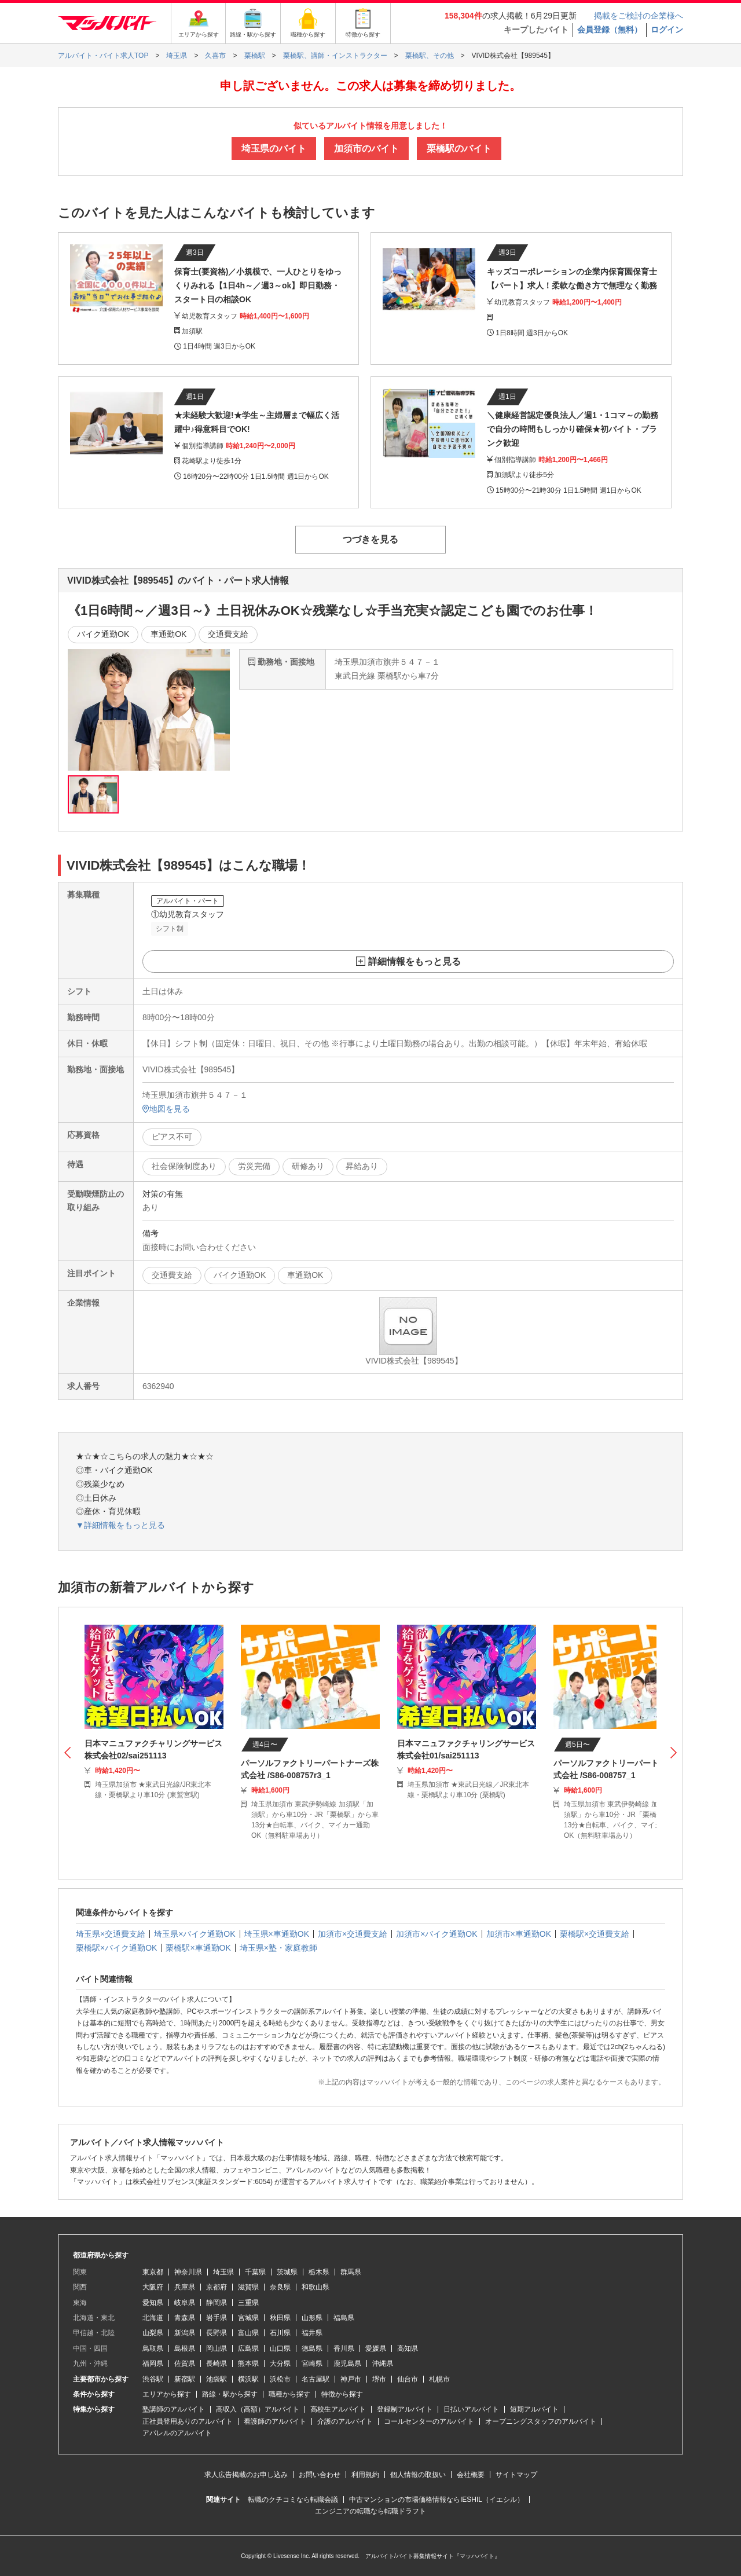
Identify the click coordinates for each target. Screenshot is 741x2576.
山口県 (280, 2348)
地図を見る (166, 1108)
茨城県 (287, 2272)
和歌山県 (315, 2287)
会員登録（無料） (609, 29)
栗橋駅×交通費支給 (594, 1934)
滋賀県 (248, 2287)
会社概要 (471, 2475)
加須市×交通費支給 (352, 1934)
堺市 (379, 2379)
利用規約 (365, 2475)
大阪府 (152, 2287)
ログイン (667, 29)
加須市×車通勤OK (518, 1934)
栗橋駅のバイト (459, 148)
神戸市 (350, 2379)
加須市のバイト (366, 148)
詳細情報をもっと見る (414, 961)
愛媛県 (375, 2348)
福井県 (312, 2333)
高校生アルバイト (338, 2409)
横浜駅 (248, 2379)
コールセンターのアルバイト (429, 2421)
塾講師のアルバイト (173, 2409)
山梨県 (152, 2333)
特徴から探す (342, 2394)
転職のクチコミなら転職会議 (293, 2500)
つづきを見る (370, 539)
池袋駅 (216, 2379)
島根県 (184, 2348)
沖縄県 (382, 2363)
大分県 (280, 2363)
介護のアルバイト (345, 2421)
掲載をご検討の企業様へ (638, 15)
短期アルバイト (534, 2409)
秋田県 (280, 2318)
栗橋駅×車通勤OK (198, 1947)
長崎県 (216, 2363)
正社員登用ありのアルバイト (187, 2421)
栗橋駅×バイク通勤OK (116, 1947)
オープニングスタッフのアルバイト (540, 2421)
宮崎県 (312, 2363)
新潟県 (184, 2333)
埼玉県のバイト (273, 148)
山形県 (312, 2318)
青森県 (184, 2318)
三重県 (248, 2303)
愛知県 (152, 2303)
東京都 (152, 2272)
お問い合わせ (319, 2475)
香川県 (343, 2348)
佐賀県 (184, 2363)
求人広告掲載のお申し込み (246, 2475)
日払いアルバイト (471, 2409)
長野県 (216, 2333)
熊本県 (248, 2363)
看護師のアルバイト (275, 2421)
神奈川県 (188, 2272)
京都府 (216, 2287)
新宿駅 (184, 2379)
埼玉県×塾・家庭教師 (278, 1947)
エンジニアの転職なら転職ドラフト (370, 2511)
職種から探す (289, 2394)
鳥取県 (152, 2348)
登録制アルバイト (404, 2409)
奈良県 (280, 2287)
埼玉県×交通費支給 (110, 1934)
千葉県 (255, 2272)
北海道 (152, 2318)
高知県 (407, 2348)
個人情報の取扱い (418, 2475)
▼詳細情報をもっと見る (120, 1525)
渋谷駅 (152, 2379)
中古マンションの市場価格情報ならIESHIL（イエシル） (436, 2500)
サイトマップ (516, 2475)
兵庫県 (184, 2287)
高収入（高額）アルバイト (257, 2409)
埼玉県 (223, 2272)
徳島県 (312, 2348)
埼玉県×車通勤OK (276, 1934)
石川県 (280, 2333)
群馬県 (350, 2272)
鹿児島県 (347, 2363)
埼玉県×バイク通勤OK (194, 1934)
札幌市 (439, 2379)
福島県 (343, 2318)
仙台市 (407, 2379)
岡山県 (216, 2348)
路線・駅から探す (230, 2394)
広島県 (248, 2348)
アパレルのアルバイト (177, 2433)
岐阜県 (184, 2303)
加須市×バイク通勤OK (436, 1934)
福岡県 (152, 2363)
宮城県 (248, 2318)
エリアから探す (166, 2394)
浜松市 (280, 2379)
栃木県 (319, 2272)
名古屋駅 (315, 2379)
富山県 (248, 2333)
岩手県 (216, 2318)
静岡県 (216, 2303)
